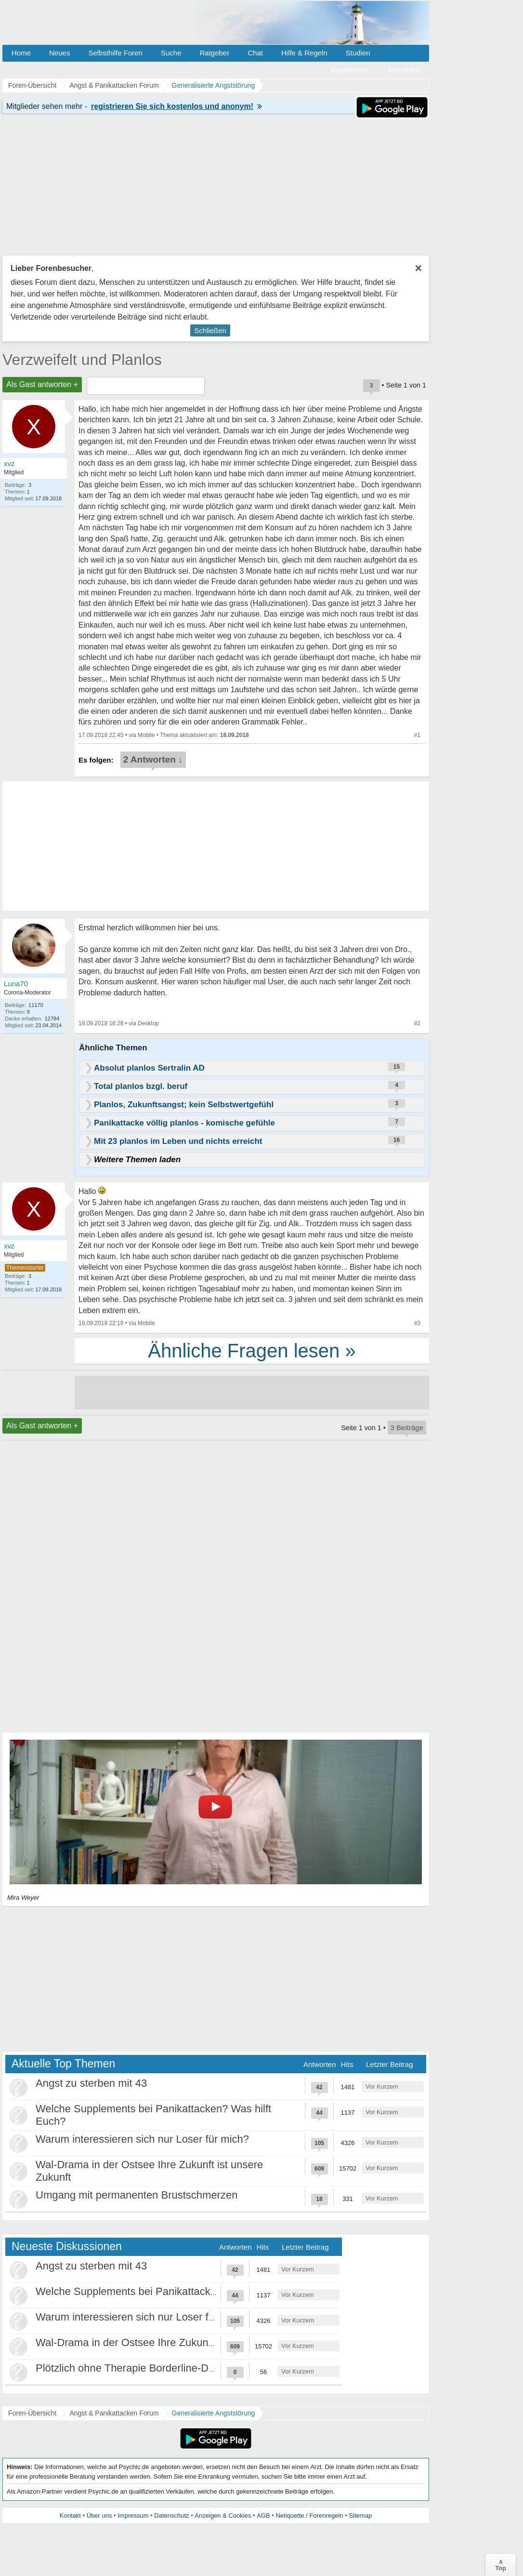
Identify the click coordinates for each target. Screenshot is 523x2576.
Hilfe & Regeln (304, 53)
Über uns (99, 2515)
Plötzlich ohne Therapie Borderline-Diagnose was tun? (163, 2368)
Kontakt (70, 2515)
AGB (263, 2515)
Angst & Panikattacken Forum (113, 2413)
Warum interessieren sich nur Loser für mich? (142, 2139)
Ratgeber (214, 53)
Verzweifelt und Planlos (82, 359)
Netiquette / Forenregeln (309, 2515)
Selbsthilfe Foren (115, 53)
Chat (255, 53)
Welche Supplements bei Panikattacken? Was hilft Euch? (170, 2291)
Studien (358, 53)
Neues (59, 53)
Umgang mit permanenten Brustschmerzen (136, 2195)
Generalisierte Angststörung (213, 2413)
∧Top (500, 2565)
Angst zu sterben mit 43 (91, 2083)
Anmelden (403, 70)
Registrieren (349, 70)
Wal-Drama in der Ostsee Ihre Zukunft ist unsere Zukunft (168, 2342)
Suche (171, 53)
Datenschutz (171, 2515)
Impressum (133, 2515)
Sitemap (360, 2515)
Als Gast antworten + (42, 384)
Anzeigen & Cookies (223, 2515)
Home (21, 53)
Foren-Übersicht (32, 2413)
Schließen (210, 330)
